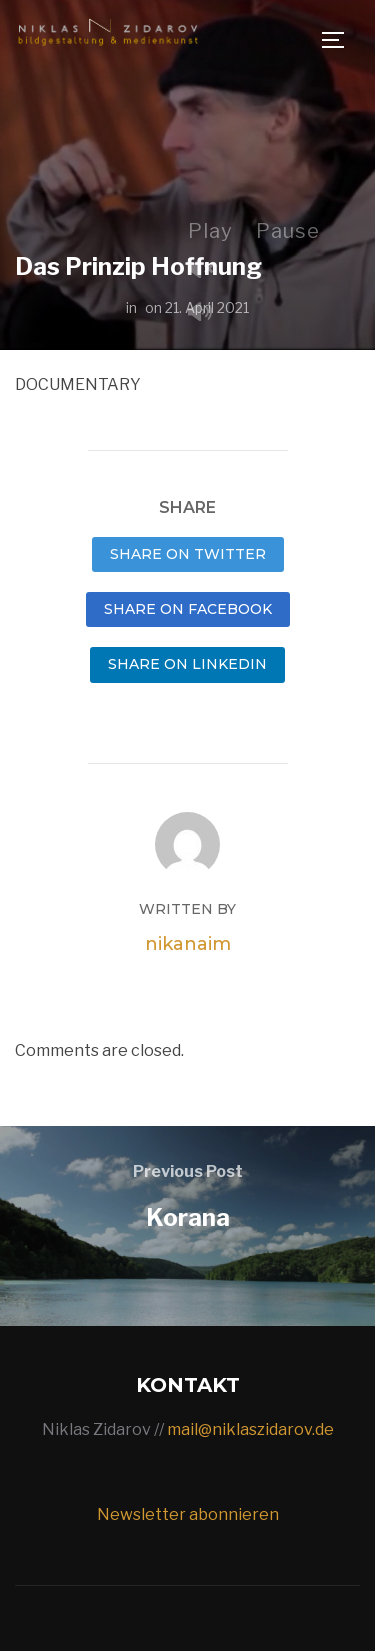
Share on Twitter (188, 554)
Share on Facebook (188, 609)
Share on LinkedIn (187, 664)
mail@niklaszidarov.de (250, 1429)
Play (210, 231)
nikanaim (188, 944)
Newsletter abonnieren (188, 1514)
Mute (208, 313)
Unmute (208, 270)
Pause (288, 231)
